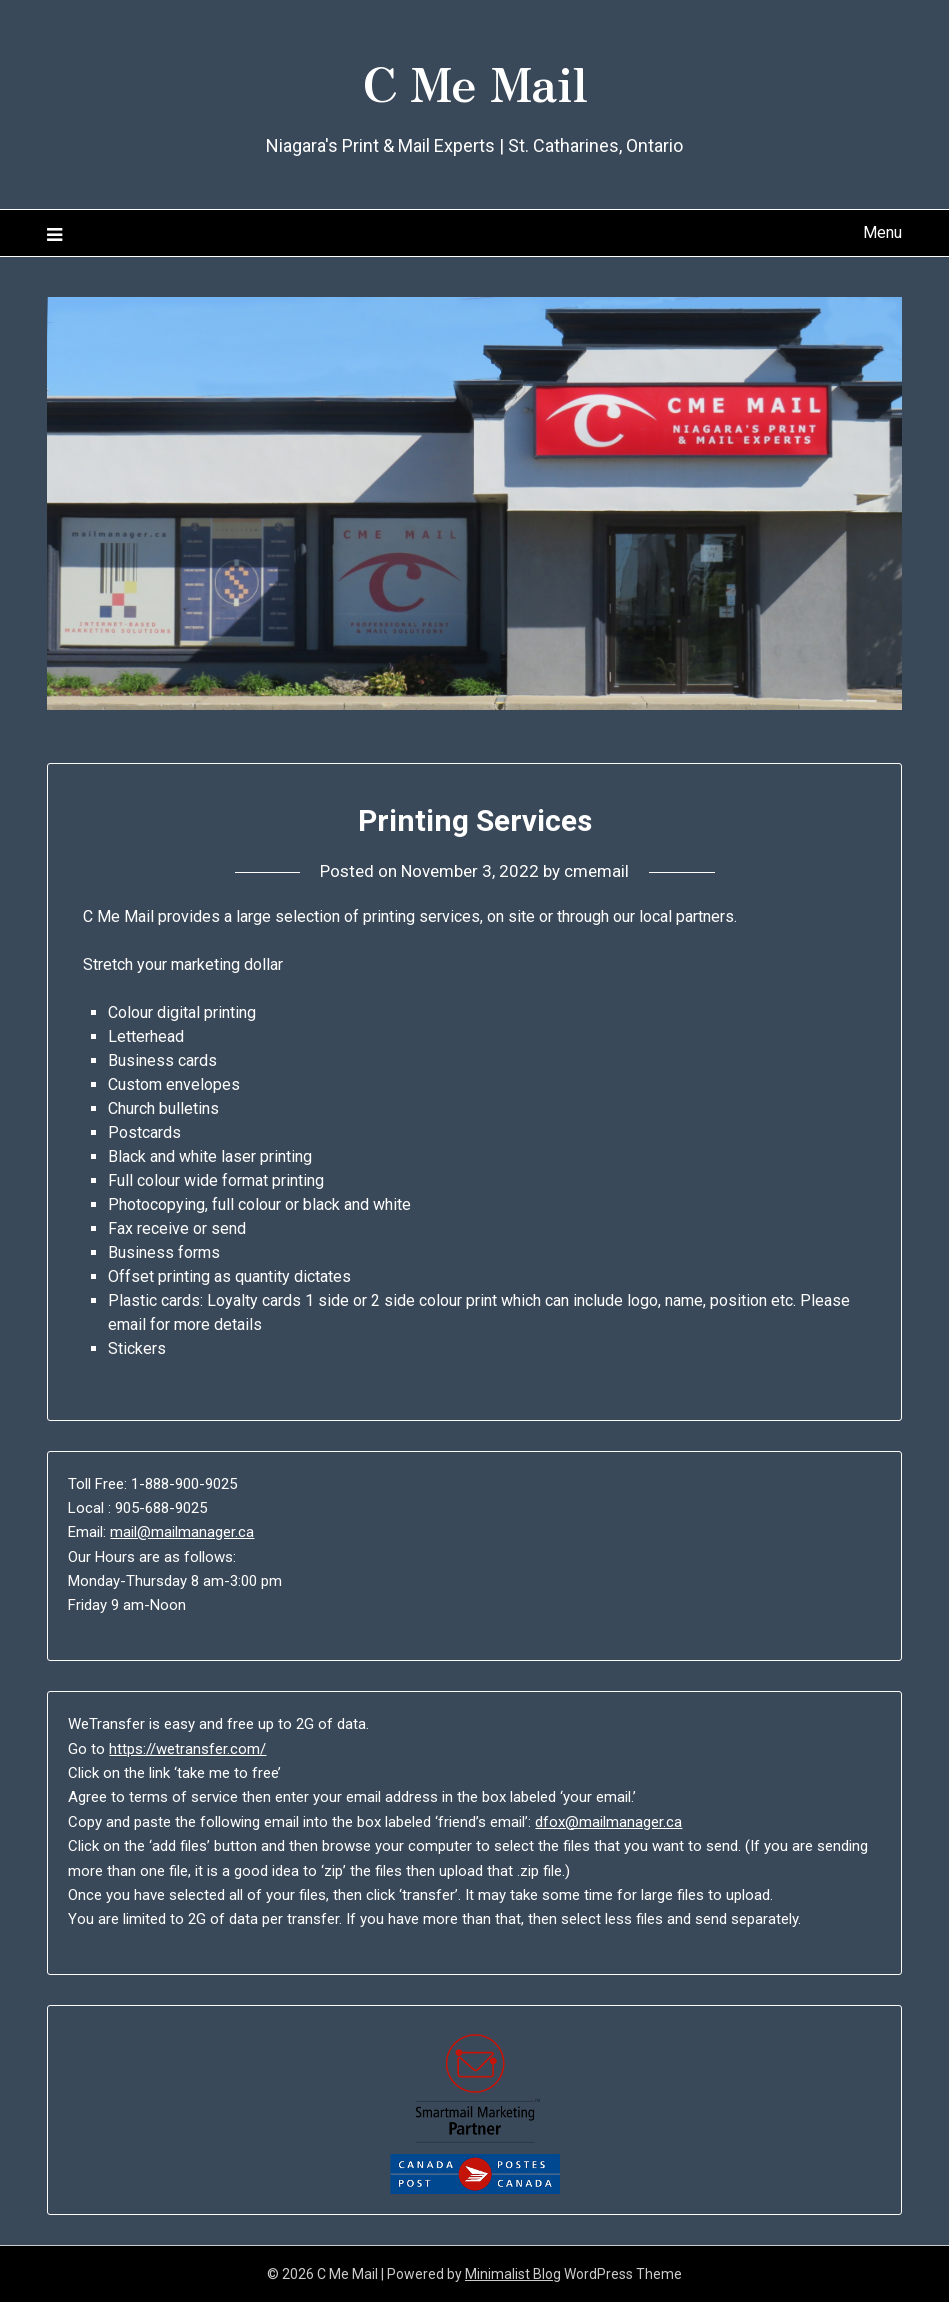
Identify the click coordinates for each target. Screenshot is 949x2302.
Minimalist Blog (513, 2274)
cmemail (596, 871)
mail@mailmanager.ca (182, 1532)
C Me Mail (475, 81)
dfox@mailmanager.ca (608, 1822)
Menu (882, 232)
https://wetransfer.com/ (187, 1749)
